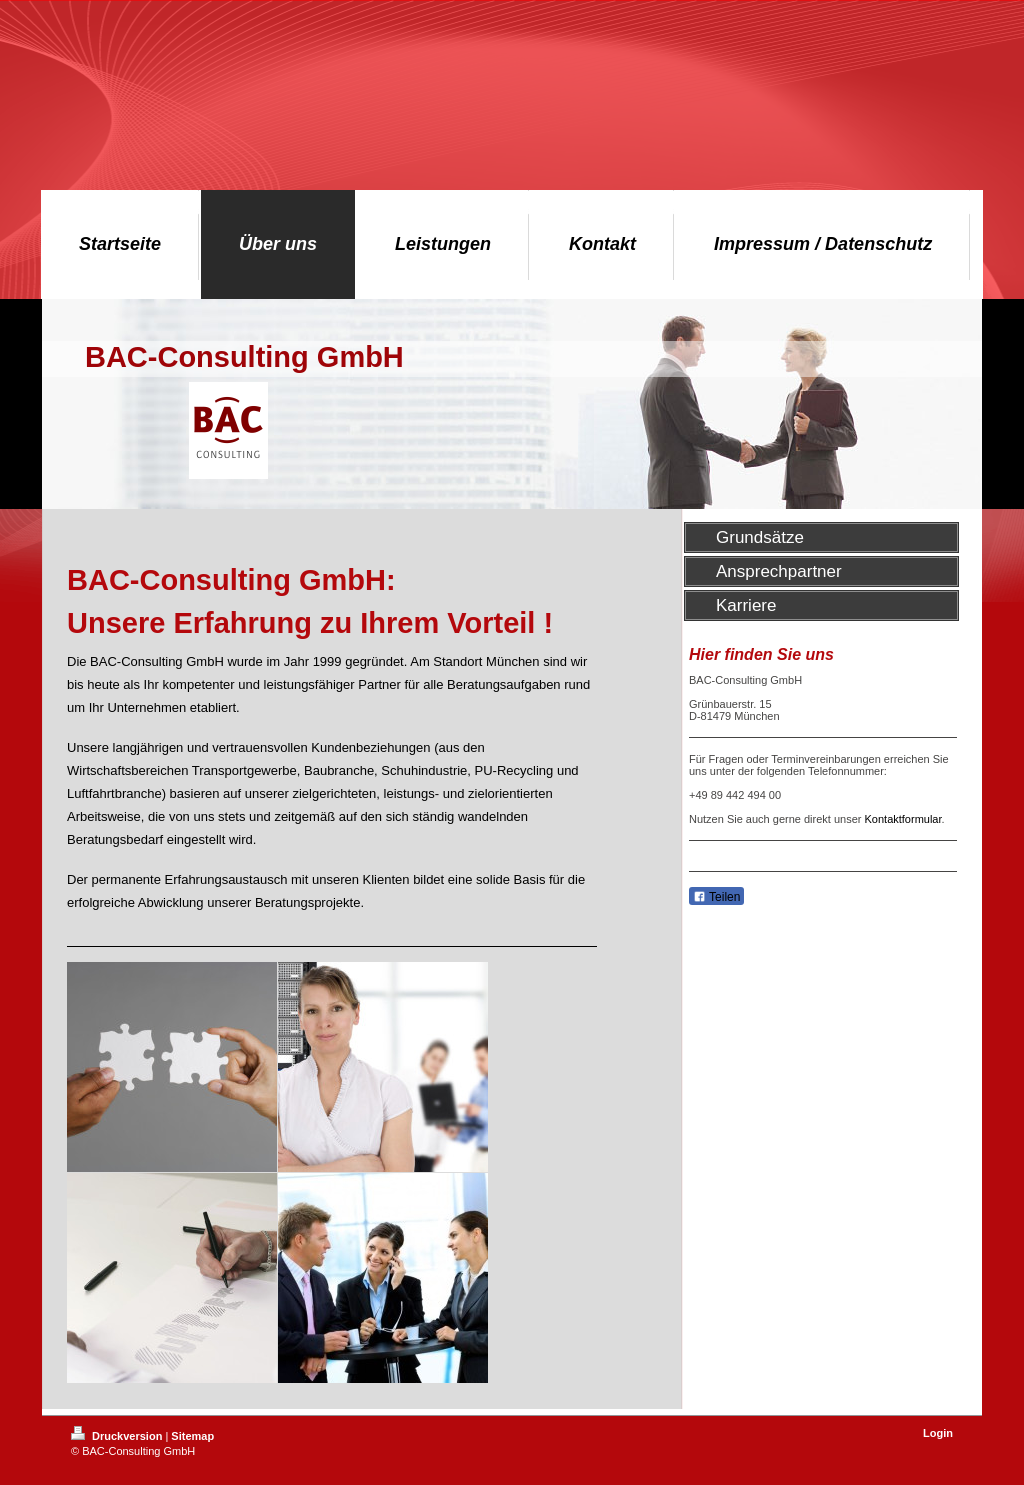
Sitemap (192, 1436)
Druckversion (118, 1436)
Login (938, 1433)
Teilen (716, 897)
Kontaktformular (903, 819)
